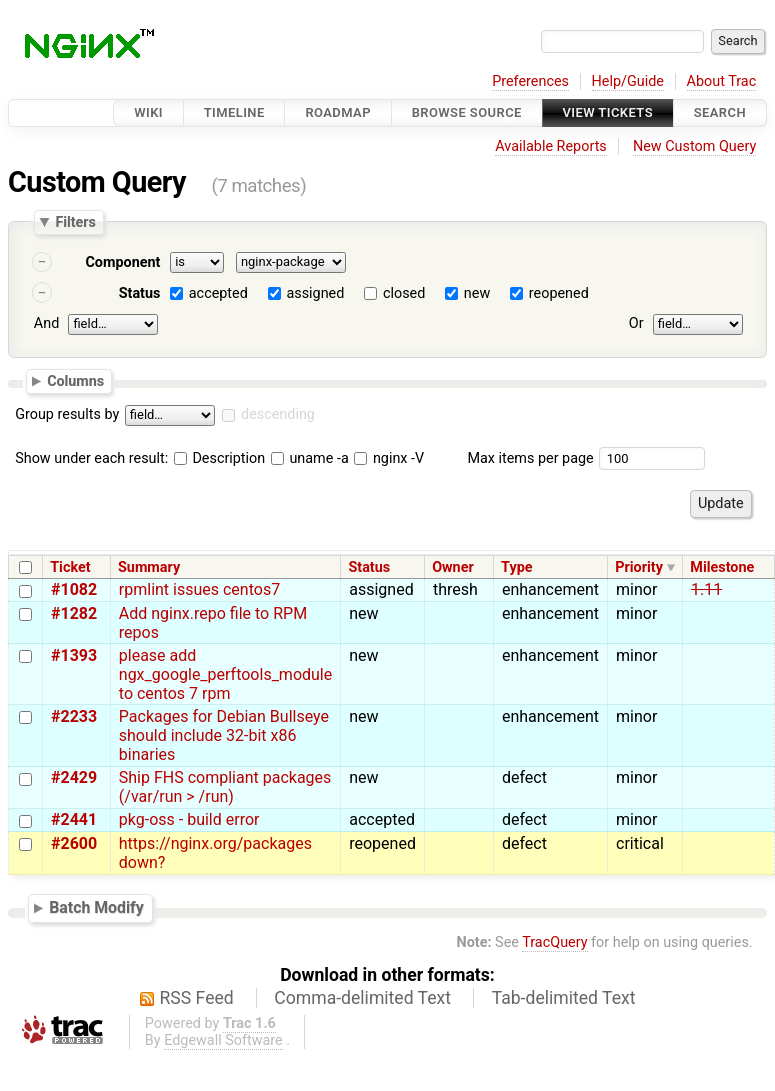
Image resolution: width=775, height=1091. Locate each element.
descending (278, 414)
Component (122, 262)
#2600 (74, 843)
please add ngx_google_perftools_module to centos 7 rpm (225, 674)
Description (219, 458)
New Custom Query (694, 146)
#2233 (74, 716)
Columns (75, 380)
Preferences (530, 81)
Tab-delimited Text (564, 998)
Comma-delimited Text (362, 998)
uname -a (310, 458)
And (46, 323)
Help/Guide (628, 81)
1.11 (706, 589)
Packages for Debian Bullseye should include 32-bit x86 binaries (224, 735)
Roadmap (338, 112)
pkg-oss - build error (189, 819)
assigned (315, 293)
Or (636, 323)
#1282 (74, 613)
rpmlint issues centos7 (199, 589)
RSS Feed (197, 998)
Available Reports (551, 146)
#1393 (74, 655)
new (477, 293)
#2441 (74, 819)
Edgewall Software (223, 1040)
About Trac (722, 81)
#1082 (74, 589)
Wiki (148, 112)
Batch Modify (96, 908)
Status (140, 293)
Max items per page (530, 458)
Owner (453, 567)
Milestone (722, 567)
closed (404, 293)
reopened (559, 293)
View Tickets (608, 112)
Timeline (234, 112)
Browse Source (467, 112)
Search (720, 112)
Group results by (67, 414)
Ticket (70, 567)
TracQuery (554, 942)
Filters (75, 222)
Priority (639, 567)
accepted (218, 293)
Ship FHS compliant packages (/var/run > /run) (225, 787)
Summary (149, 567)
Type (516, 567)
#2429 (74, 777)
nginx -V (389, 458)
